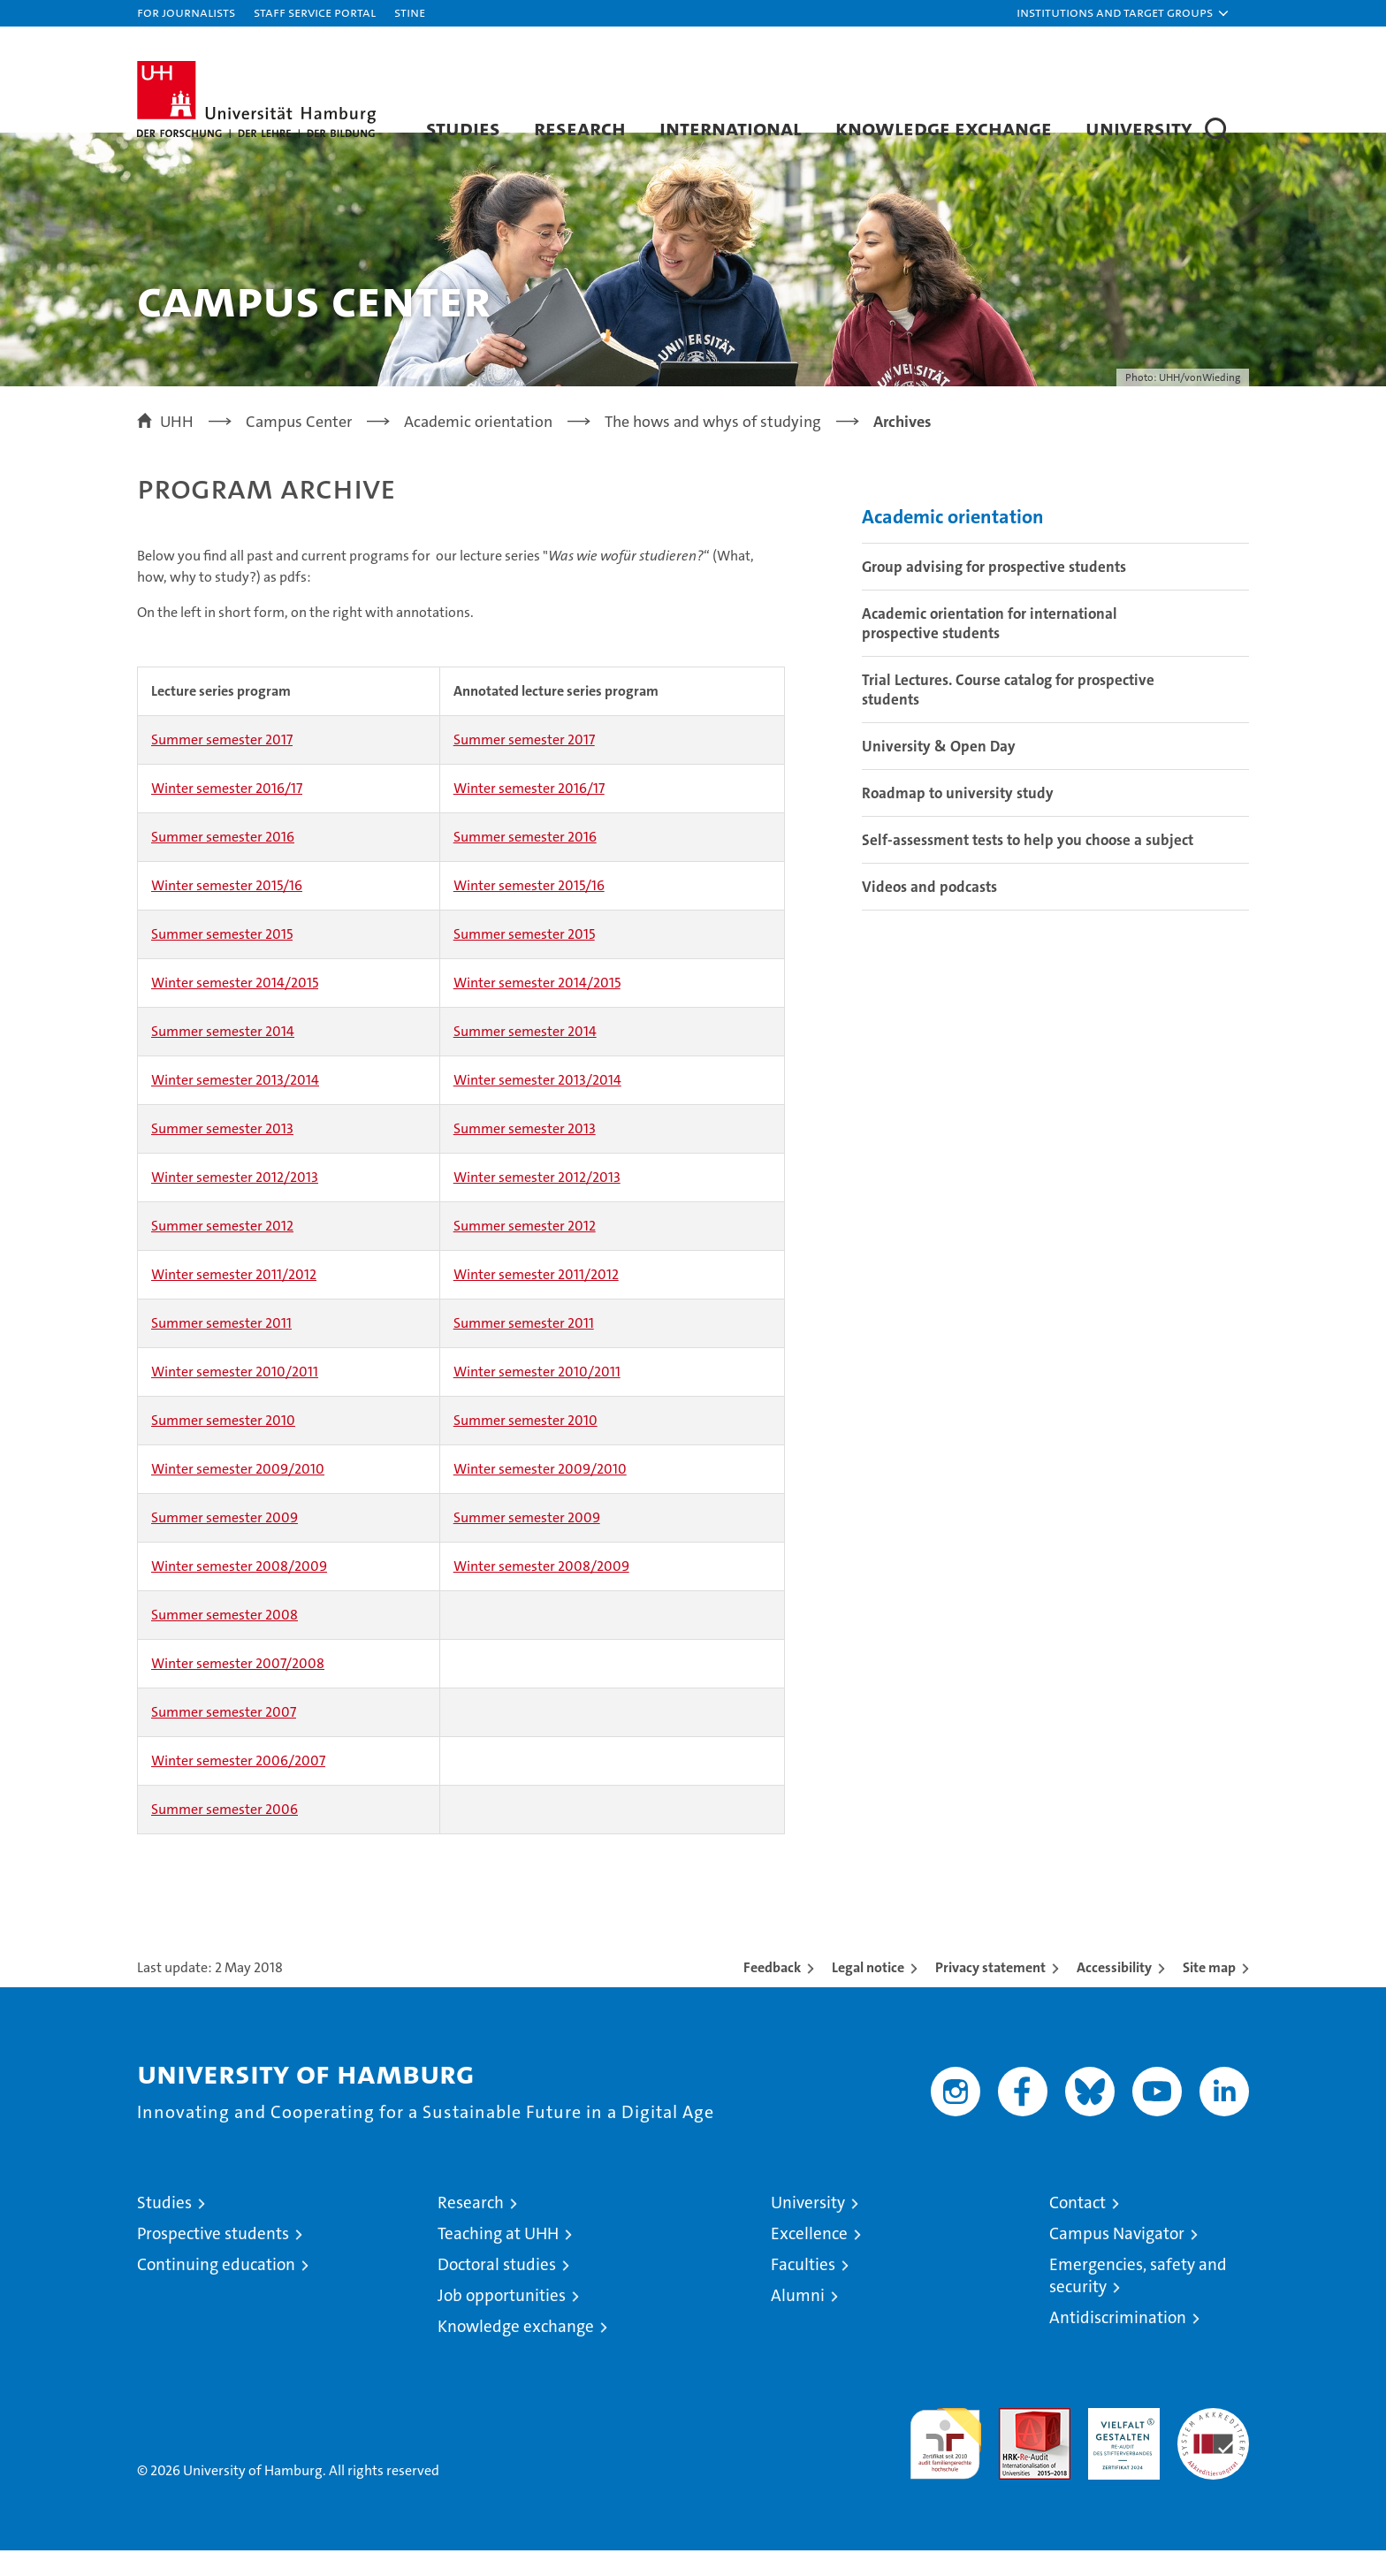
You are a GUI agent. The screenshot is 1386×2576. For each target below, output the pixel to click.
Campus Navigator (1116, 2259)
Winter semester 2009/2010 (237, 1494)
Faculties (803, 2290)
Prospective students (213, 2259)
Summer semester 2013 (222, 1154)
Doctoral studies (497, 2290)
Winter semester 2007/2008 (237, 1689)
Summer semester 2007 (223, 1737)
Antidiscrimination (1117, 2343)
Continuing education (216, 2290)
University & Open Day (939, 771)
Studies (463, 127)
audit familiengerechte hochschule (945, 2461)
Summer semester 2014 (222, 1057)
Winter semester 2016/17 (226, 813)
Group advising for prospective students (994, 591)
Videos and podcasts (929, 911)
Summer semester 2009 (224, 1543)
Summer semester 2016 (222, 862)
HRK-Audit (1119, 2443)
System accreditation (1213, 2452)
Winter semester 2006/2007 (238, 1786)
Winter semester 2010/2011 (234, 1397)
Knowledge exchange (943, 127)
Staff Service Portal (315, 12)
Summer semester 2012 (222, 1251)
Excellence (809, 2259)
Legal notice (868, 1993)
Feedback (772, 1993)
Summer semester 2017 (222, 765)
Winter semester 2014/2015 (234, 1008)
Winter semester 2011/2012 (233, 1300)
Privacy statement (990, 1993)
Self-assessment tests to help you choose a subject (1027, 864)
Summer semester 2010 (223, 1446)
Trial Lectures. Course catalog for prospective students (1008, 714)
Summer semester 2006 (224, 1834)
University (1138, 127)
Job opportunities (502, 2321)
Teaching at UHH (498, 2259)
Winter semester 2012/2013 (234, 1202)
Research (580, 127)
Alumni (798, 2321)
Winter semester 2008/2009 (239, 1591)
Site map (1209, 1993)
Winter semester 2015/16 (226, 911)
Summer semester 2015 (222, 959)
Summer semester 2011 (221, 1348)
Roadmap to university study (958, 817)
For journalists (186, 12)
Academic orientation (953, 541)
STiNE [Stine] (409, 12)
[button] (1123, 13)
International (730, 127)
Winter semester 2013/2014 (235, 1105)
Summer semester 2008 (224, 1640)
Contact (1077, 2228)
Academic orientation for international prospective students (989, 648)
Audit (1015, 2443)
